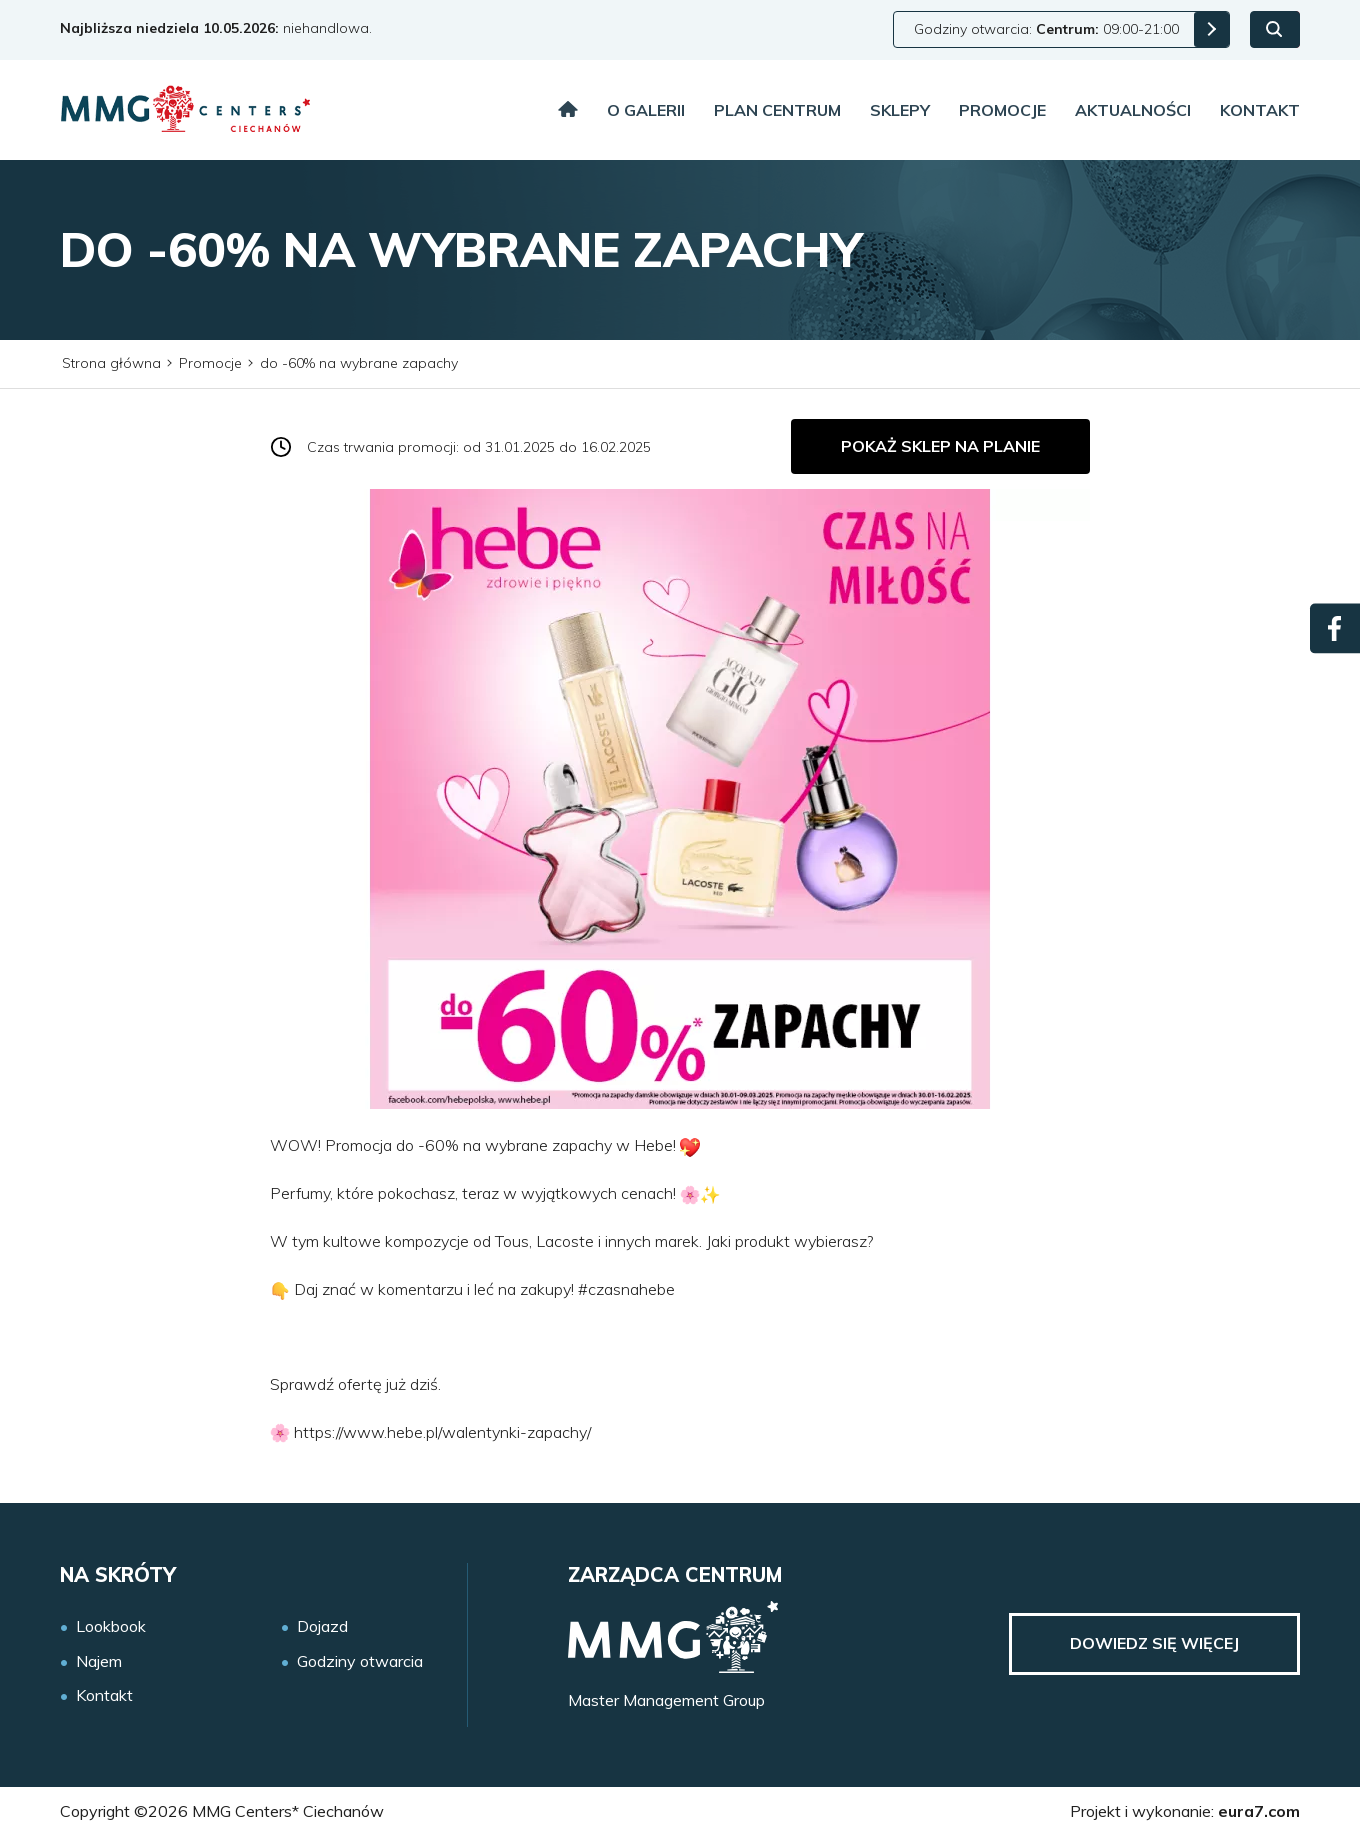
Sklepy (900, 110)
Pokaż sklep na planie (940, 446)
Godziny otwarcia (360, 1661)
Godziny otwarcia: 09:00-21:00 (1046, 29)
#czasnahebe (624, 1289)
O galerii (646, 110)
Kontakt (1260, 110)
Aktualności (1133, 110)
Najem (99, 1661)
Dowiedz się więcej (1154, 1643)
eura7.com (1259, 1811)
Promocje (1002, 110)
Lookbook (111, 1626)
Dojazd (322, 1626)
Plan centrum (777, 110)
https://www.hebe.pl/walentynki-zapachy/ (442, 1432)
